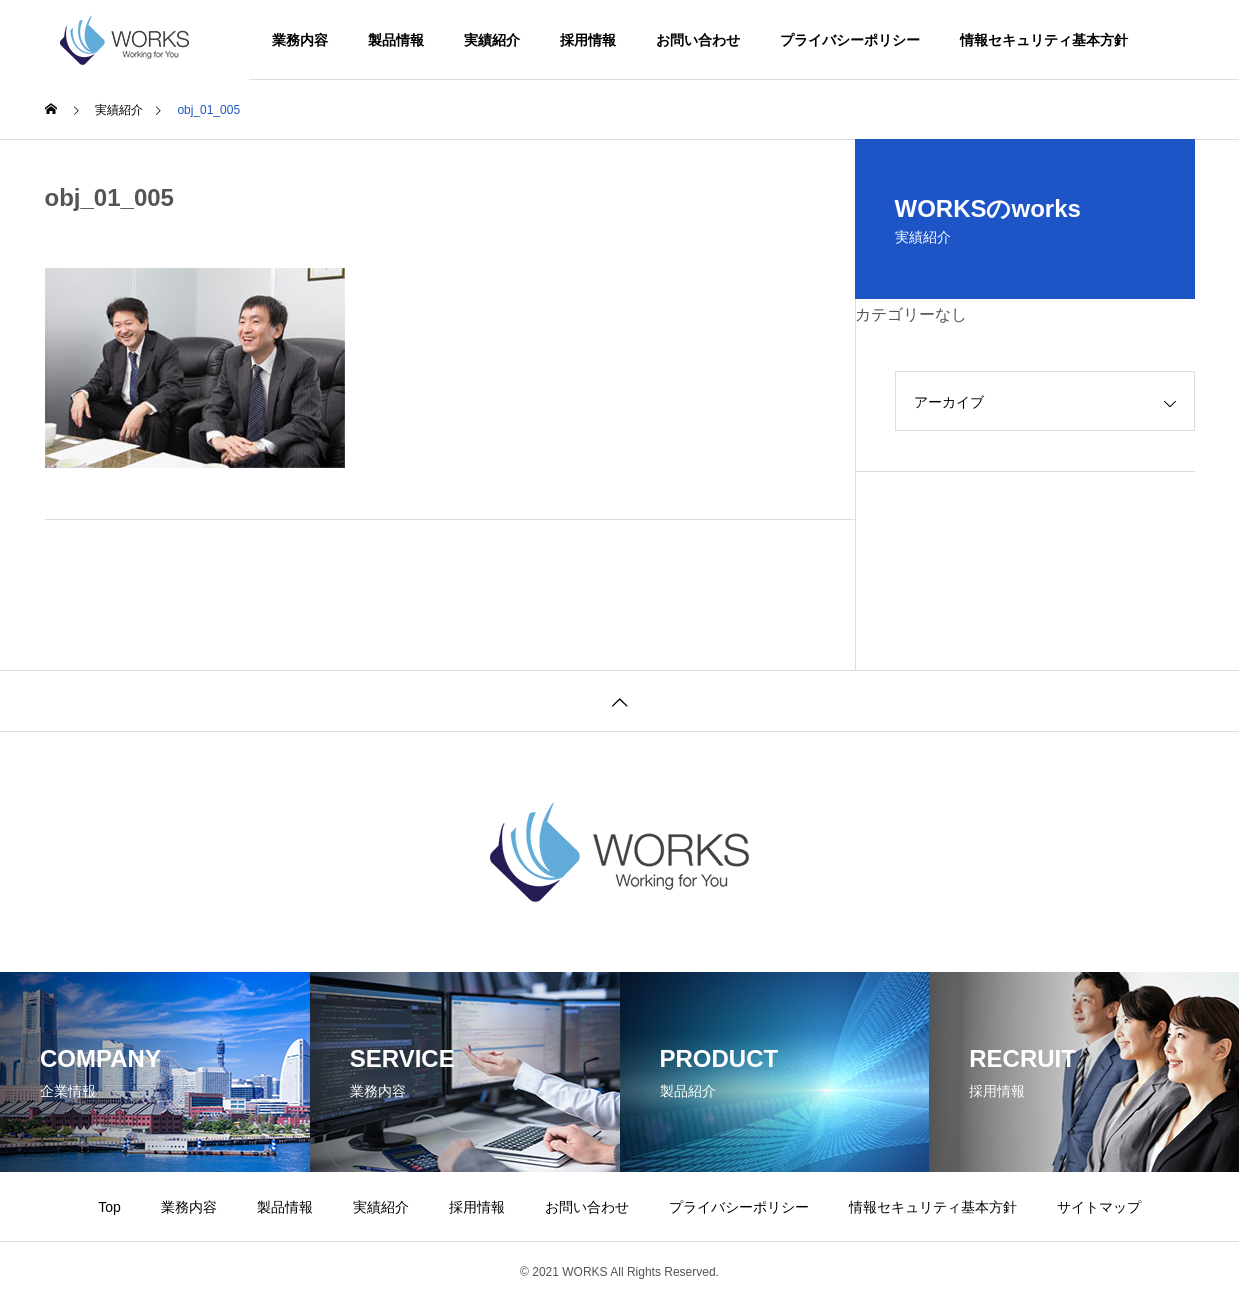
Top (109, 1207)
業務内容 (300, 40)
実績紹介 (492, 40)
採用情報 (588, 40)
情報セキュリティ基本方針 (1044, 40)
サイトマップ (1099, 1207)
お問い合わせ (698, 40)
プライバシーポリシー (850, 40)
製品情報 (396, 40)
